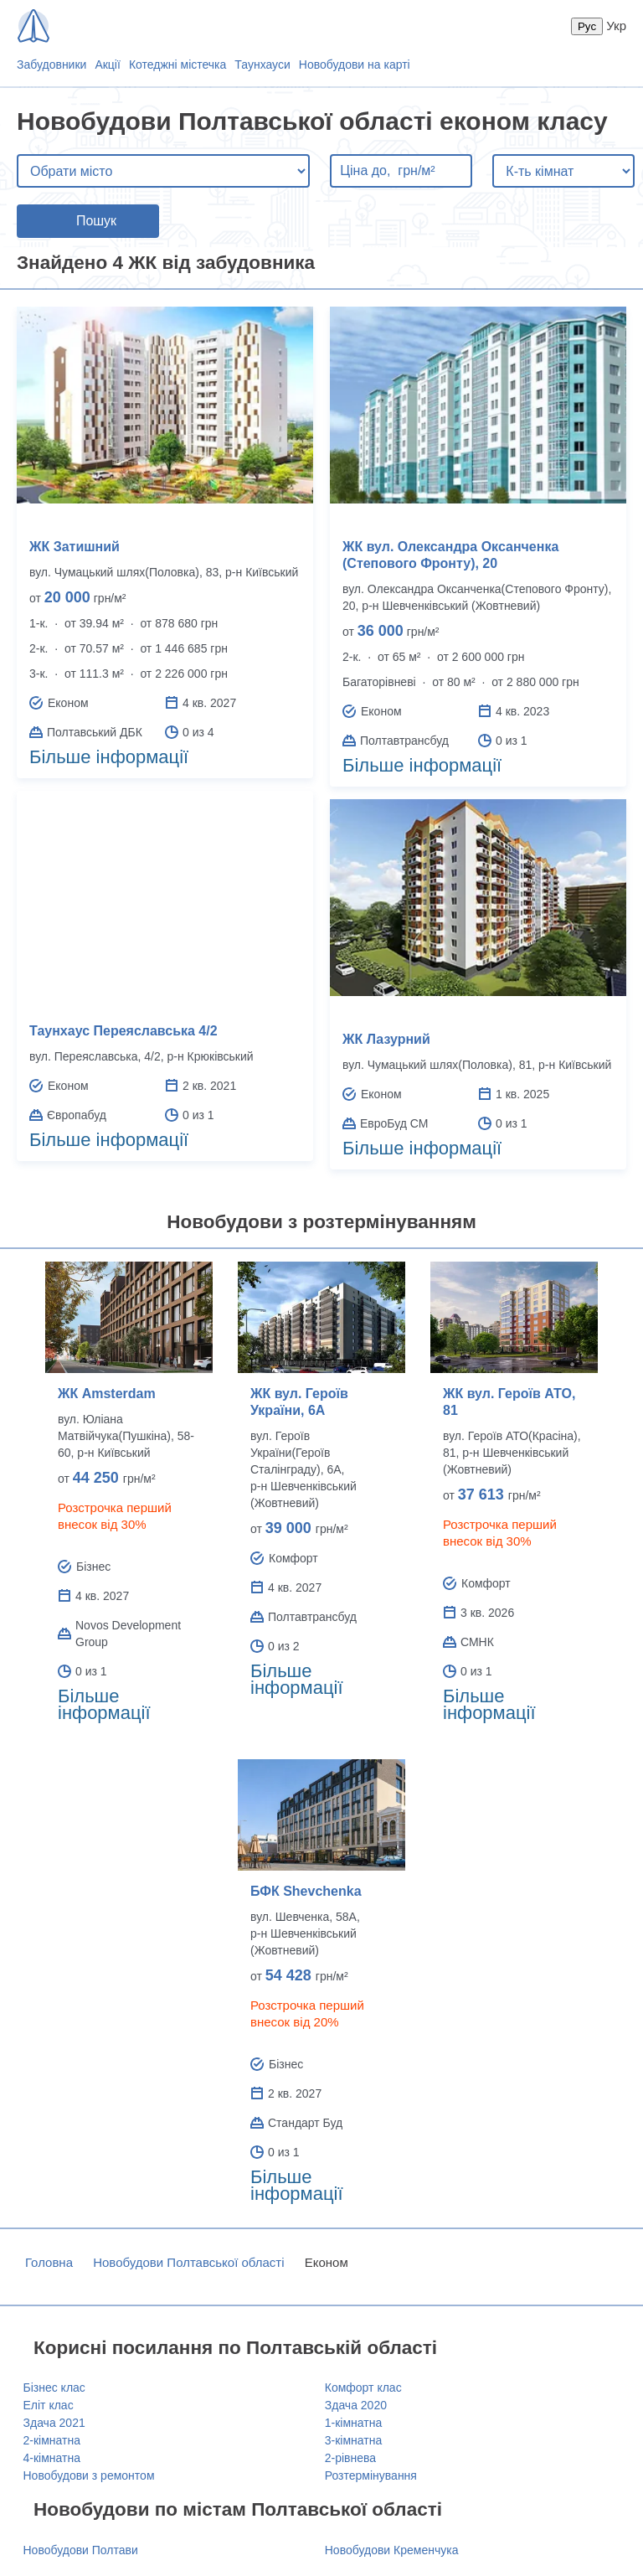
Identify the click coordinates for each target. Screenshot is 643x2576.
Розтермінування (371, 2475)
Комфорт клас (363, 2387)
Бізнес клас (54, 2387)
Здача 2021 (54, 2422)
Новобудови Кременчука (392, 2550)
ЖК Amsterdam (107, 1393)
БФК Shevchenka (306, 1891)
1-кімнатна (353, 2422)
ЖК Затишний (74, 546)
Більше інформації (108, 756)
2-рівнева (350, 2458)
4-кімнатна (51, 2458)
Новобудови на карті (354, 64)
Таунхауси (262, 64)
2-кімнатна (51, 2440)
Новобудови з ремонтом (89, 2475)
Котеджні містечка (177, 64)
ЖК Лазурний (386, 1039)
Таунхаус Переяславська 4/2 (123, 1031)
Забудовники (51, 64)
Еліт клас (48, 2405)
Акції (107, 64)
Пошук (96, 221)
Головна (49, 2262)
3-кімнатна (353, 2440)
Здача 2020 (356, 2405)
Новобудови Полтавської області (188, 2262)
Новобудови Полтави (80, 2550)
